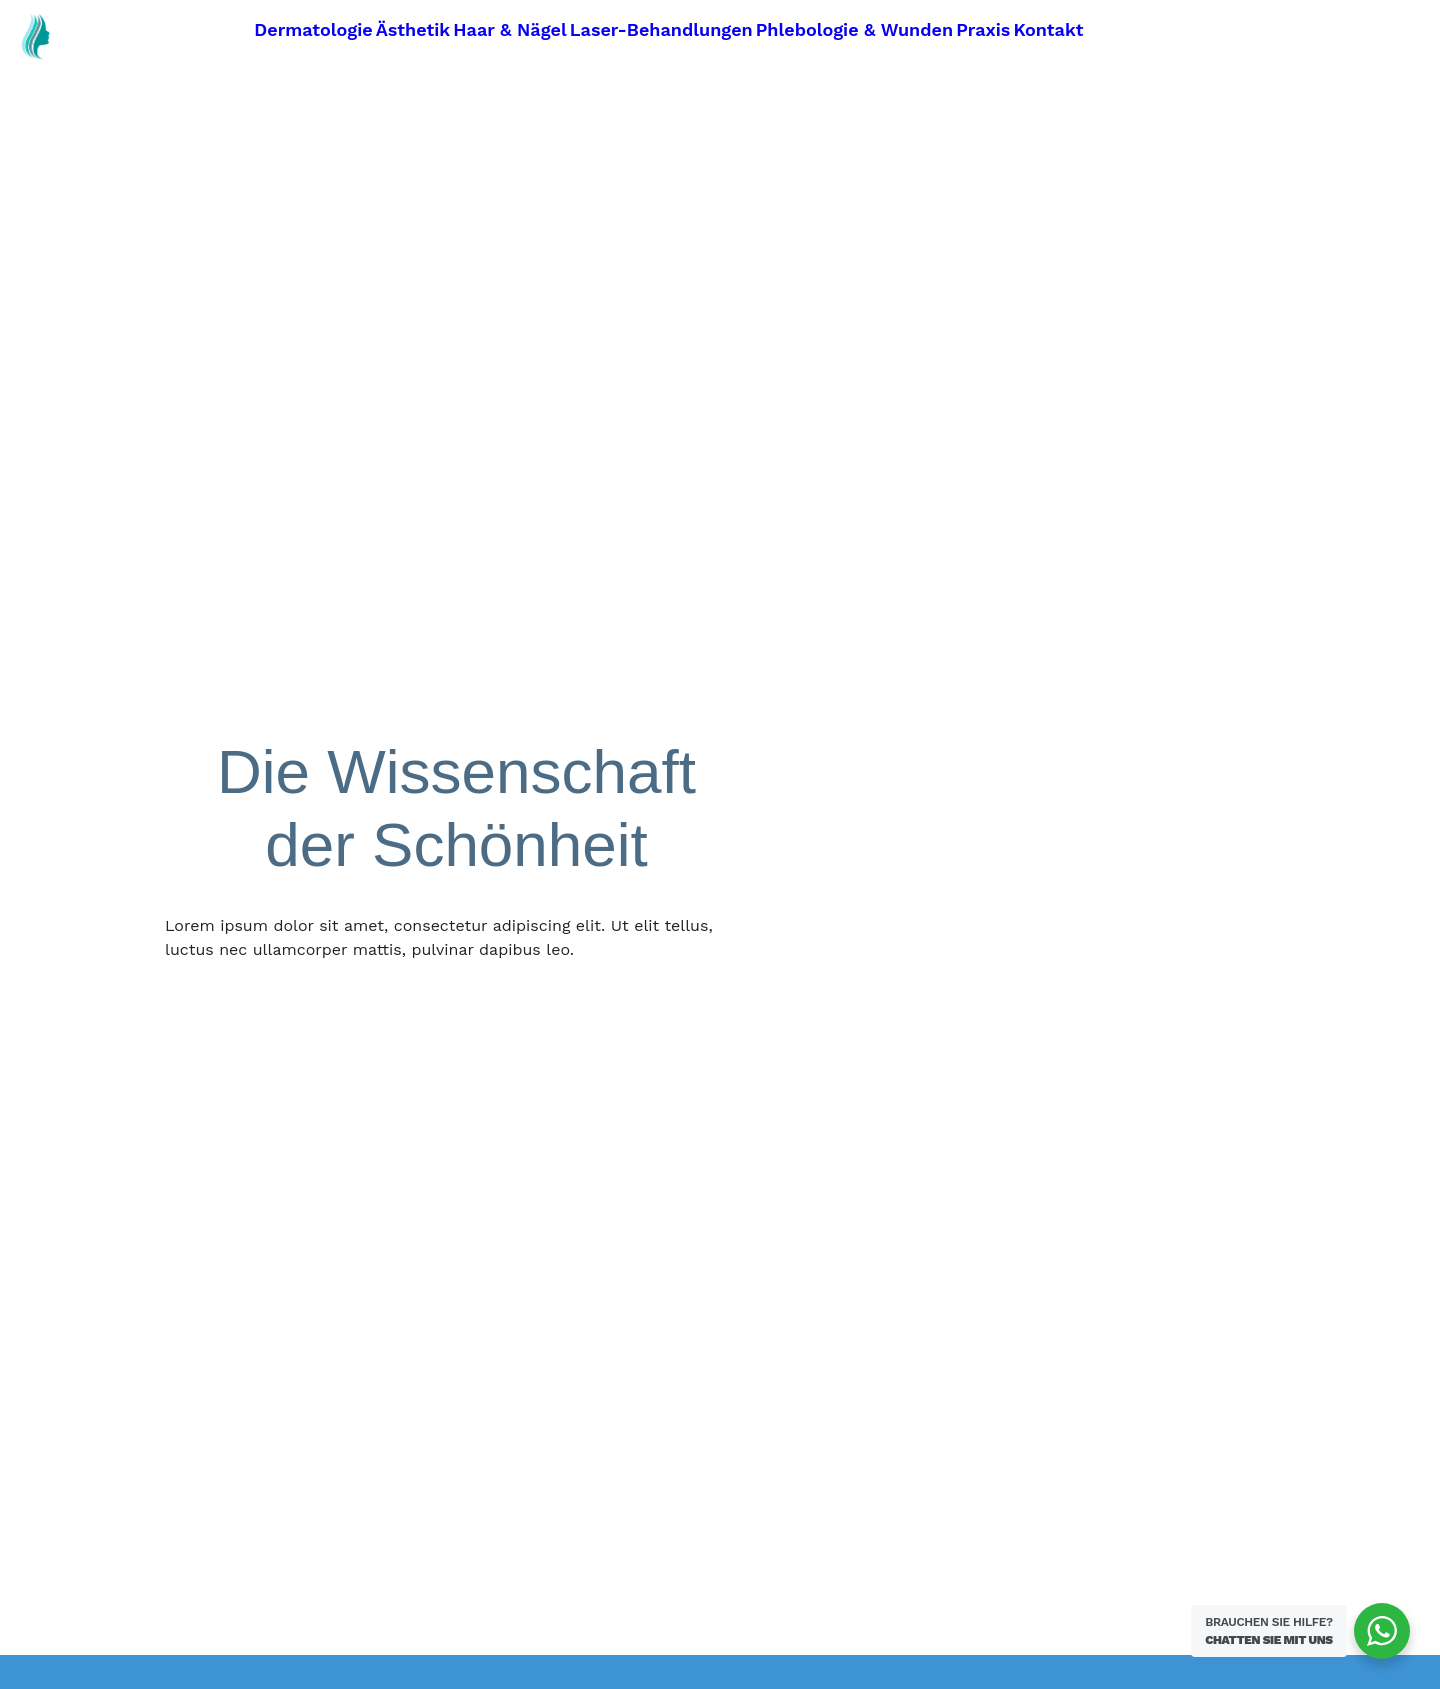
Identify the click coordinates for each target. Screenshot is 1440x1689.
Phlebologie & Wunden (854, 29)
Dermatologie (313, 29)
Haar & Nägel (510, 29)
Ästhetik (413, 29)
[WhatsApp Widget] (1382, 1631)
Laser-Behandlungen (661, 29)
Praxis (983, 29)
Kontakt (1048, 29)
